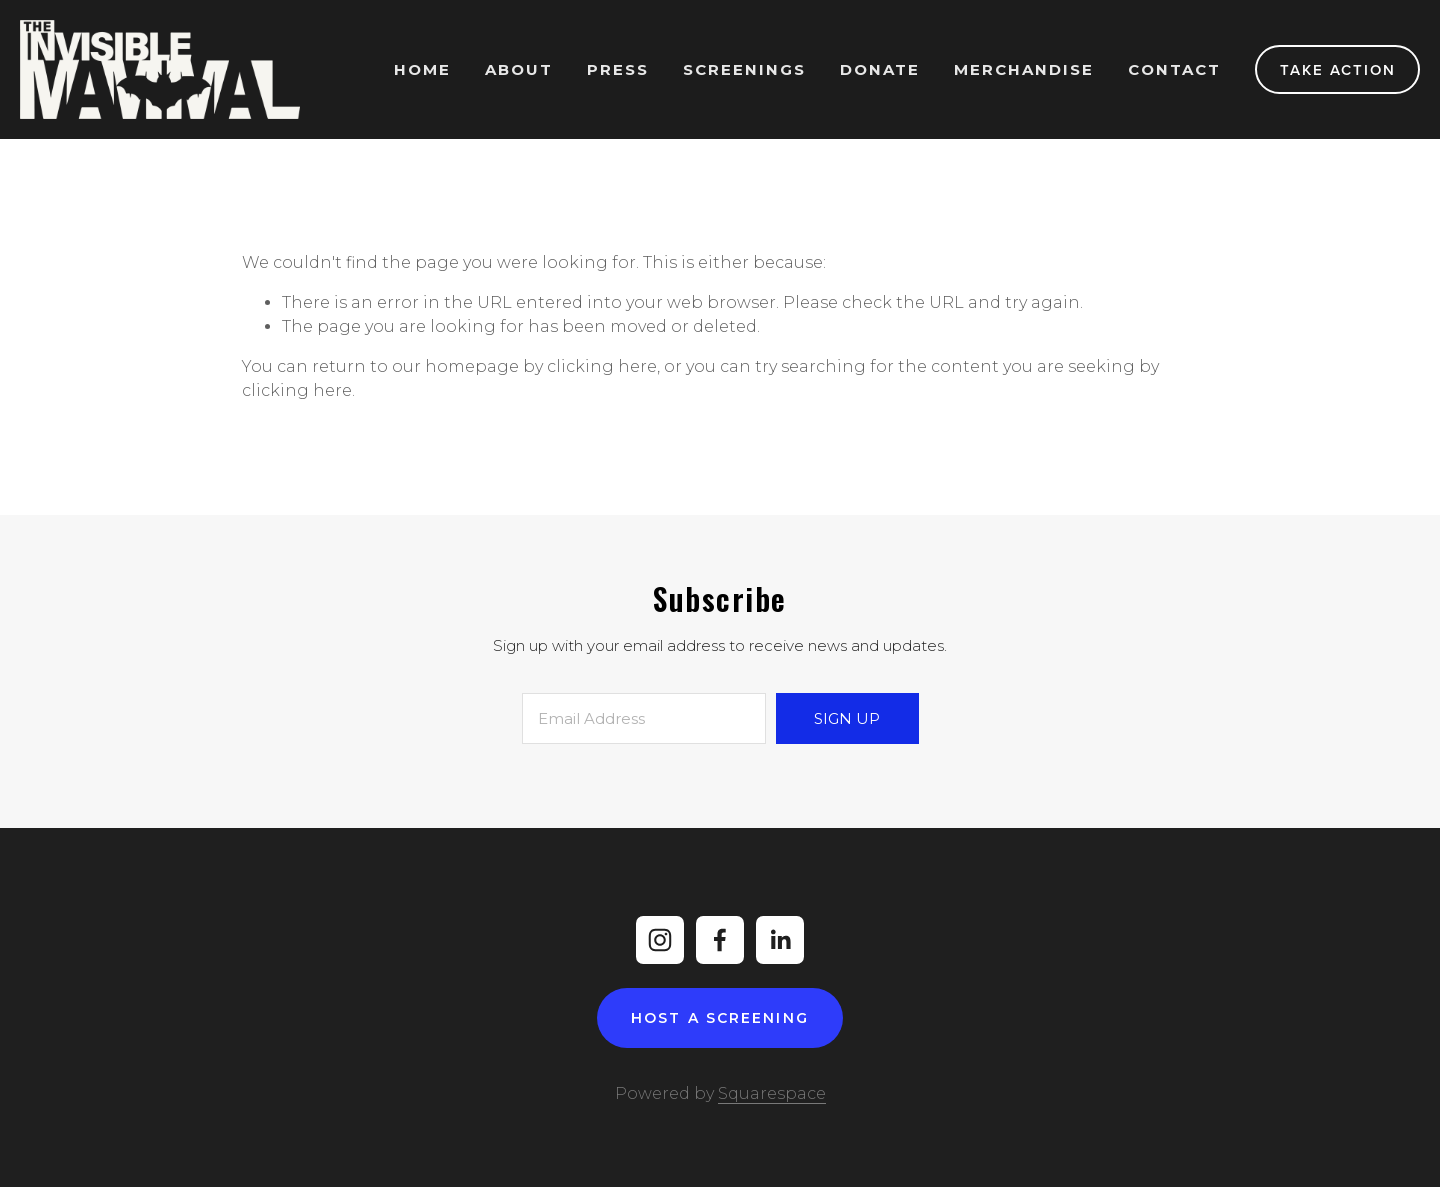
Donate (880, 69)
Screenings (744, 69)
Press (618, 69)
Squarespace (772, 1093)
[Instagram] (660, 940)
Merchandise (1024, 69)
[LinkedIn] (780, 940)
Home (422, 69)
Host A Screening (720, 1018)
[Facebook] (720, 940)
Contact (1174, 69)
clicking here (602, 366)
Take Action (1338, 69)
